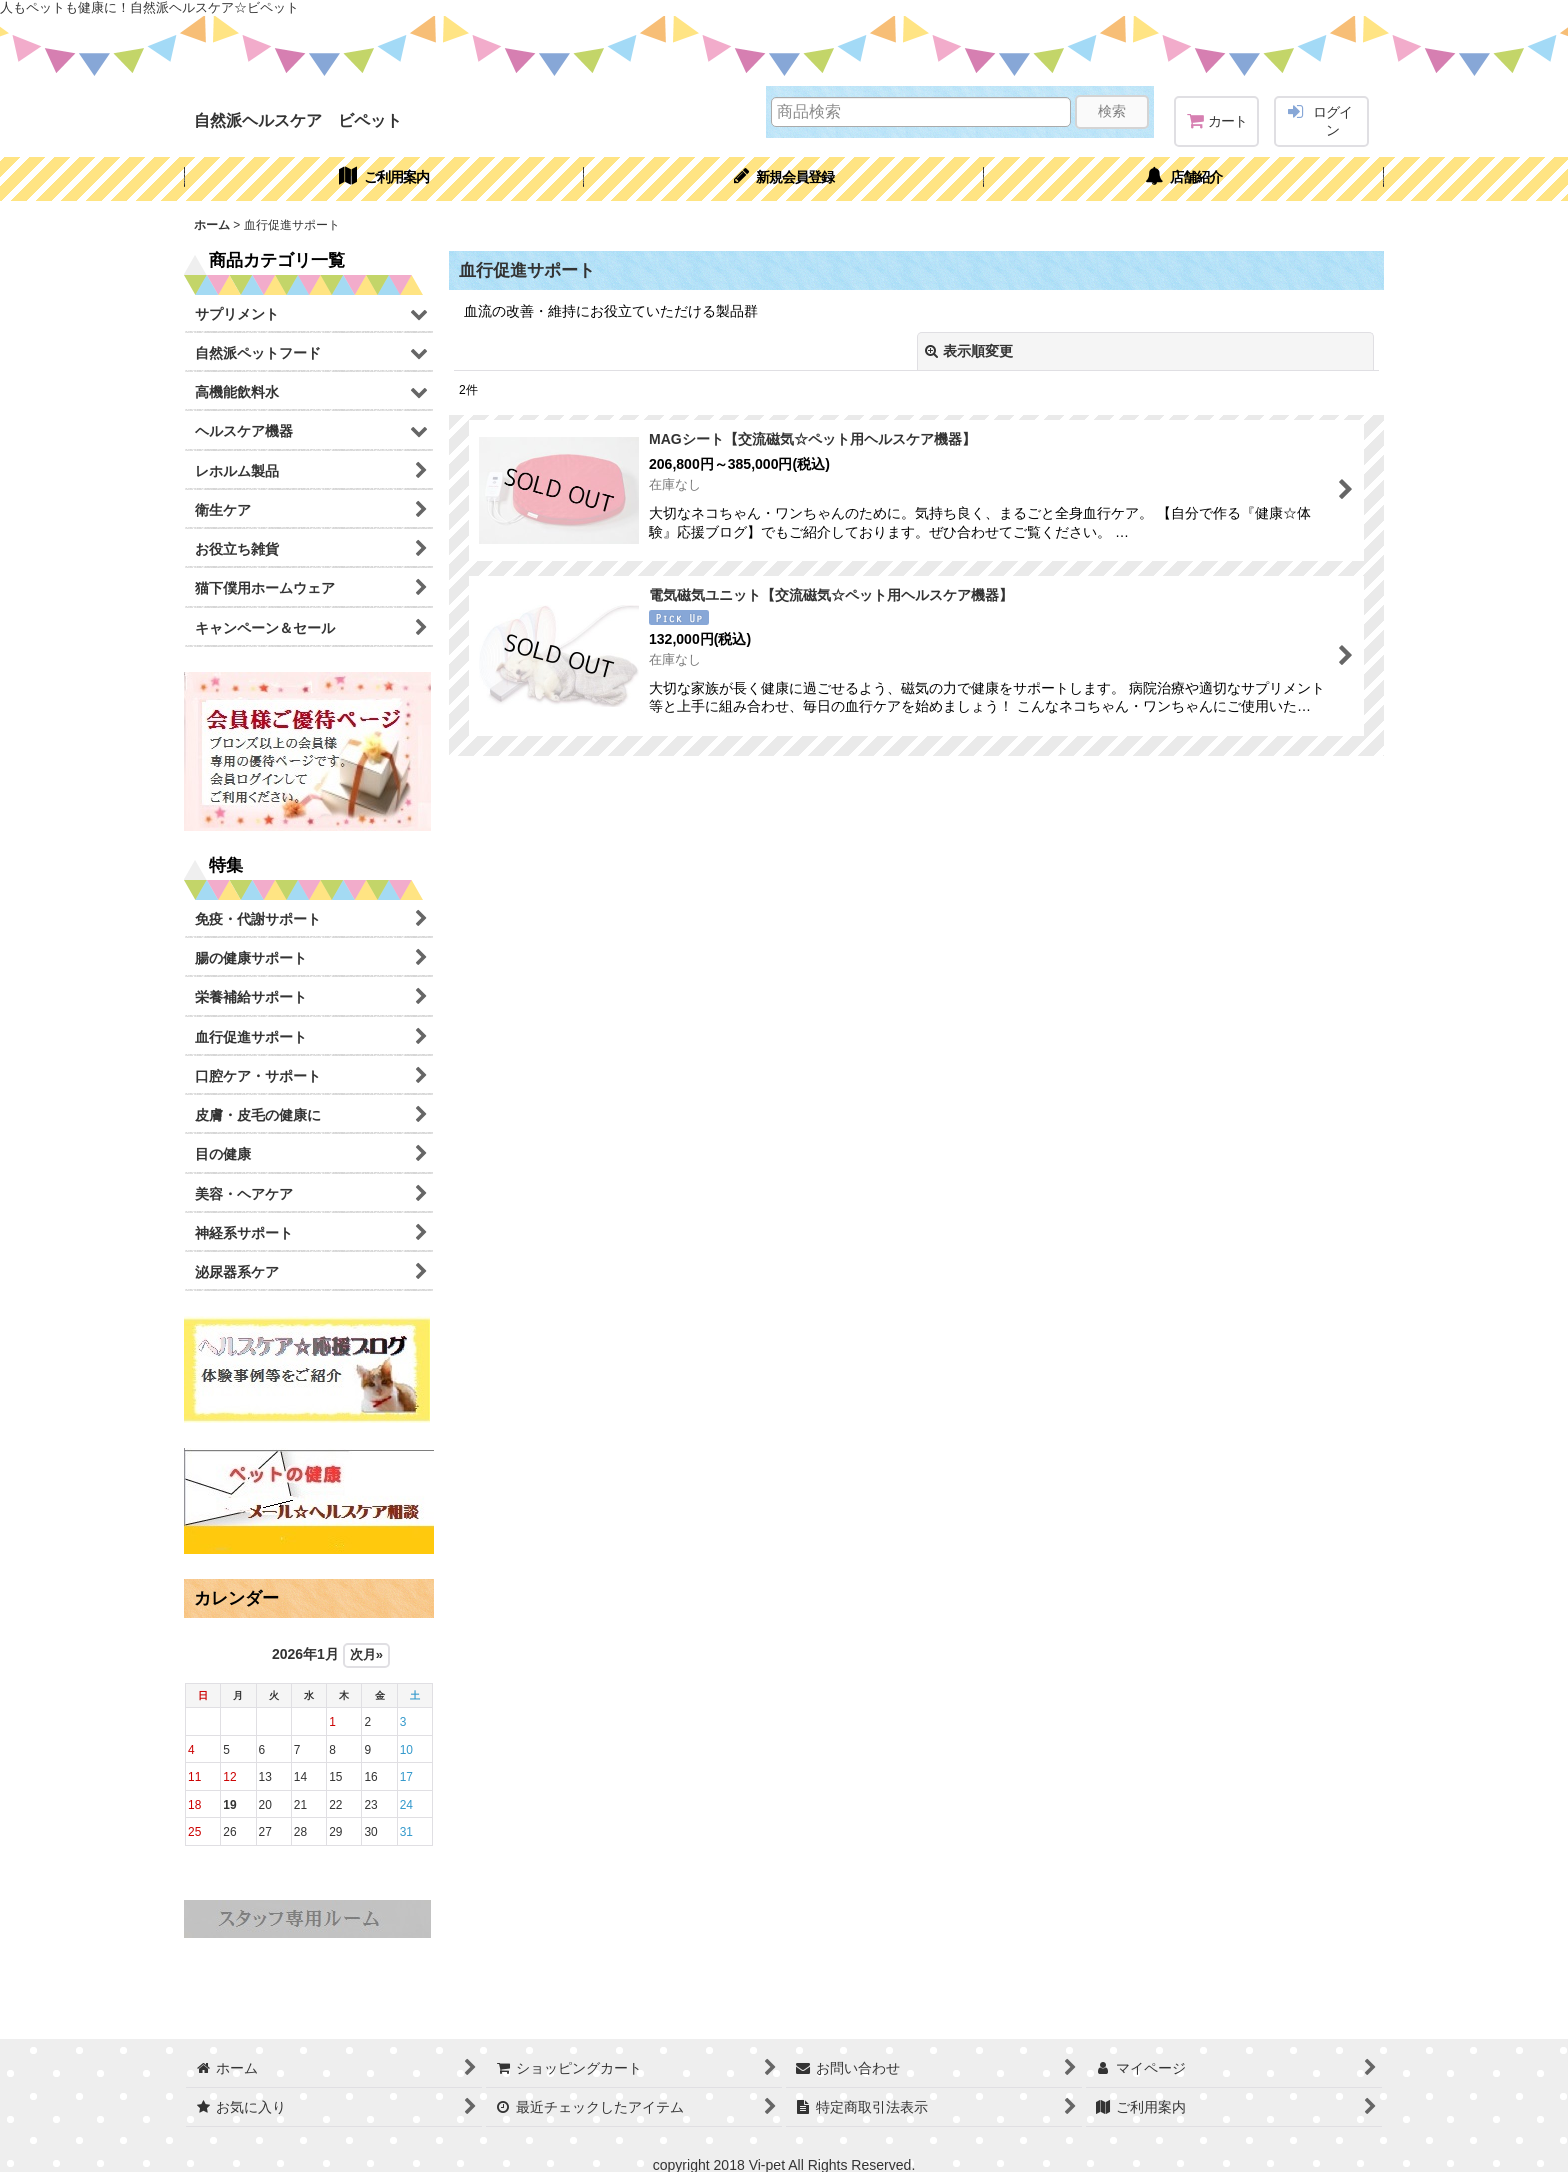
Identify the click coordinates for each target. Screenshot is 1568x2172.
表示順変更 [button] (969, 351)
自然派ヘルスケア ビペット (298, 120)
